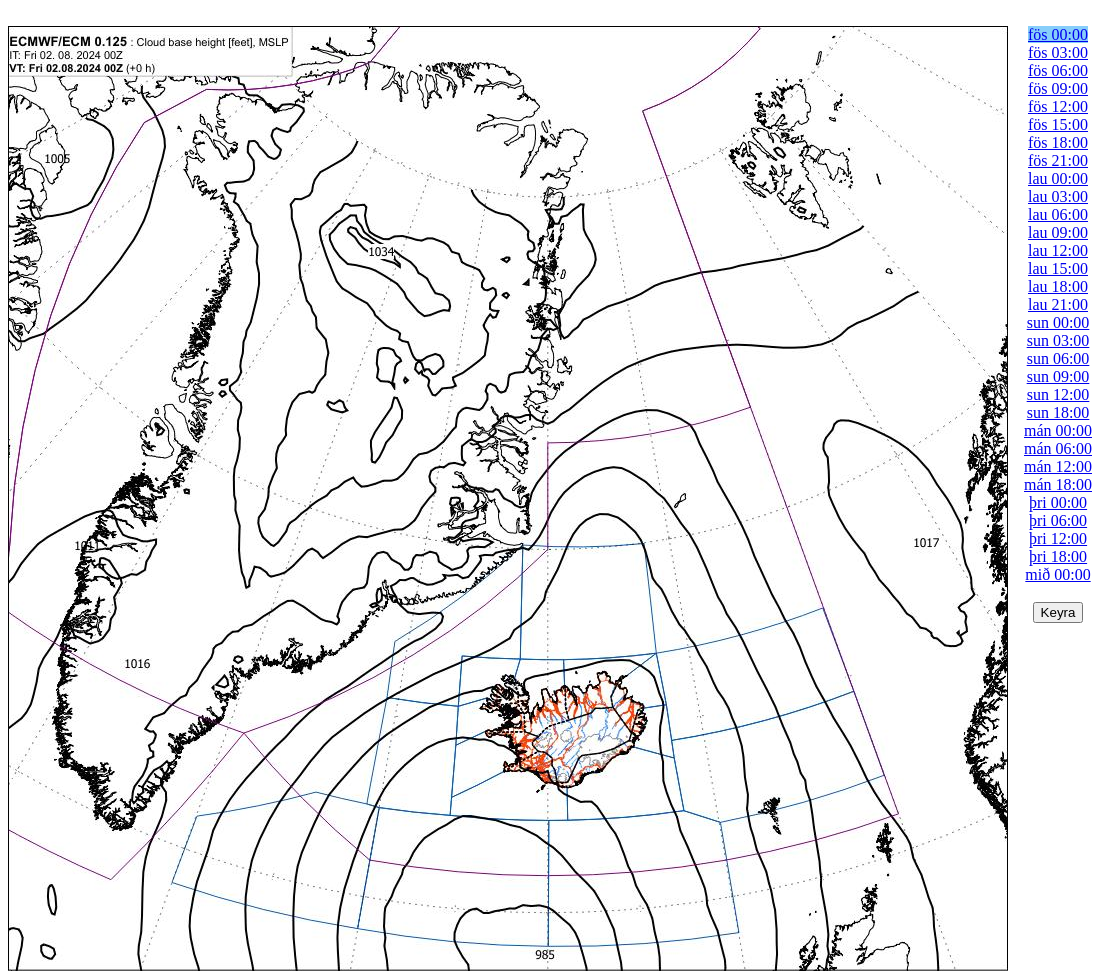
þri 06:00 (1058, 520)
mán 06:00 (1058, 448)
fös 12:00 (1058, 106)
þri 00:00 (1058, 502)
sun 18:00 (1058, 412)
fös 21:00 (1058, 160)
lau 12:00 (1058, 250)
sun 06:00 (1058, 358)
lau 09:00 (1058, 232)
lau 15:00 (1058, 268)
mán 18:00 (1058, 484)
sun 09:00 (1058, 376)
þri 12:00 (1058, 538)
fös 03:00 (1058, 52)
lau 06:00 (1058, 214)
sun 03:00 (1058, 340)
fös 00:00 (1058, 34)
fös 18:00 (1058, 142)
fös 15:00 (1058, 124)
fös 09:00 (1058, 88)
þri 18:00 (1058, 556)
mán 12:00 (1058, 466)
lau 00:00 (1058, 178)
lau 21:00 (1058, 304)
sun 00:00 (1058, 322)
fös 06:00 (1058, 70)
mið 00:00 (1057, 574)
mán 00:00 (1058, 430)
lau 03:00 (1058, 196)
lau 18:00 (1058, 286)
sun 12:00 (1058, 394)
